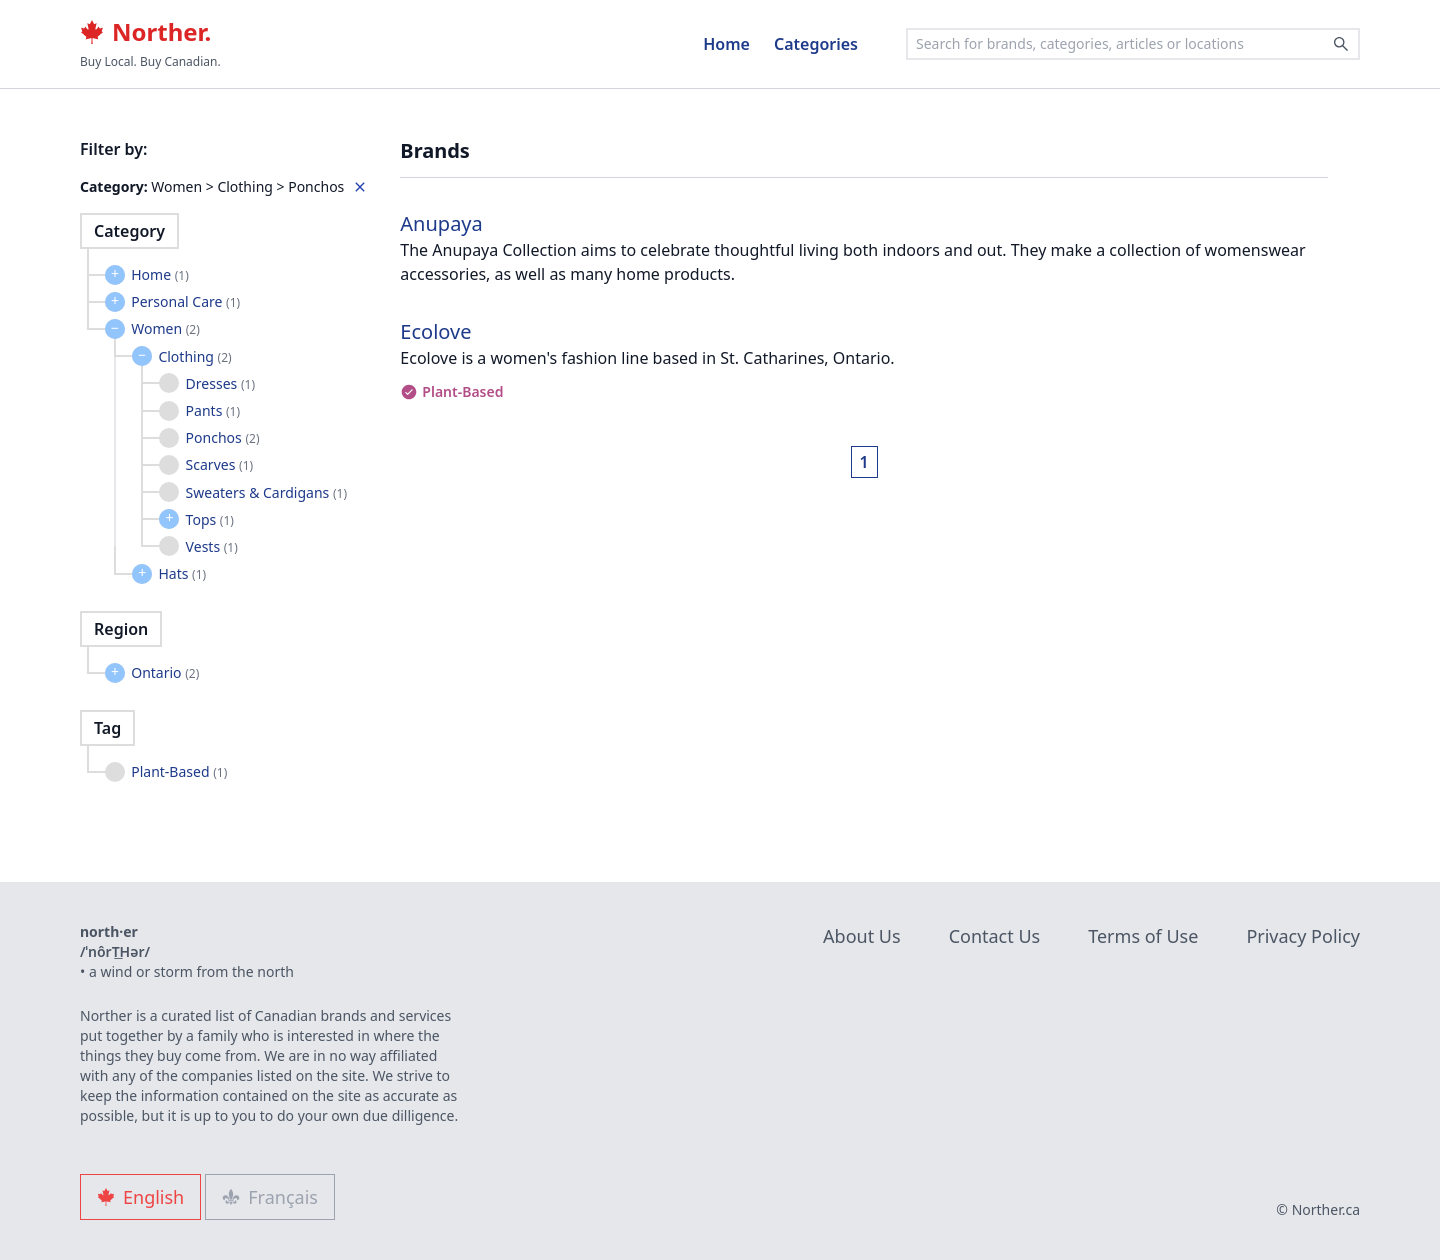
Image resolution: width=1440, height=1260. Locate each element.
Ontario (165, 672)
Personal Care (185, 301)
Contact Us (995, 936)
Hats (182, 573)
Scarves (220, 464)
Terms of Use (1143, 936)
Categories (816, 44)
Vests (212, 546)
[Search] (1341, 44)
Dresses (220, 383)
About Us (862, 936)
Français (270, 1197)
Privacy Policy (1303, 936)
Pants (213, 410)
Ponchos (223, 437)
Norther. (145, 32)
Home (726, 44)
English (140, 1197)
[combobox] (1133, 44)
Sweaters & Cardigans (266, 492)
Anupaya (441, 223)
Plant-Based (179, 771)
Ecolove (435, 331)
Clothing (194, 356)
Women (165, 328)
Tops (210, 519)
